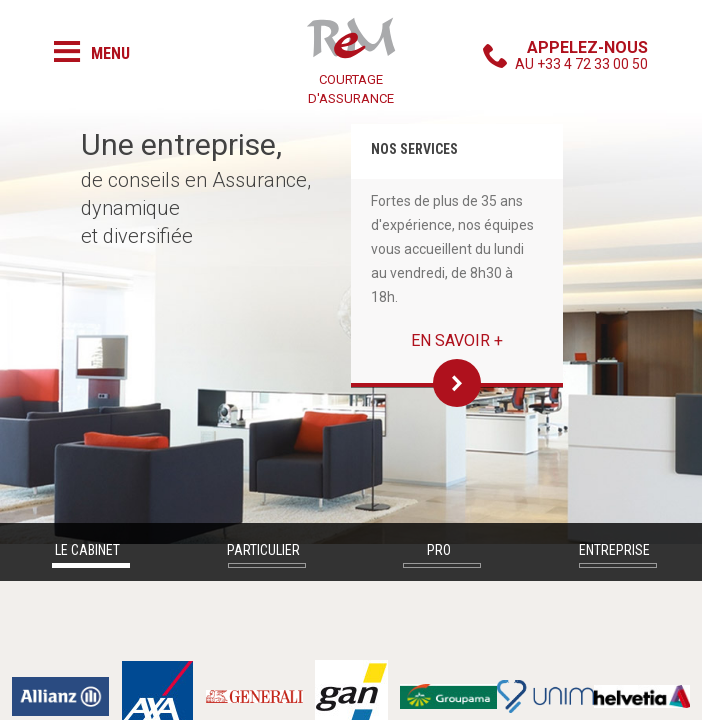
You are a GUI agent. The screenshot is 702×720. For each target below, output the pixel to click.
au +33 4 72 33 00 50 (581, 55)
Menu (110, 53)
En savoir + (457, 340)
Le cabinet (87, 550)
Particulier (263, 550)
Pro (439, 550)
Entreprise (614, 550)
